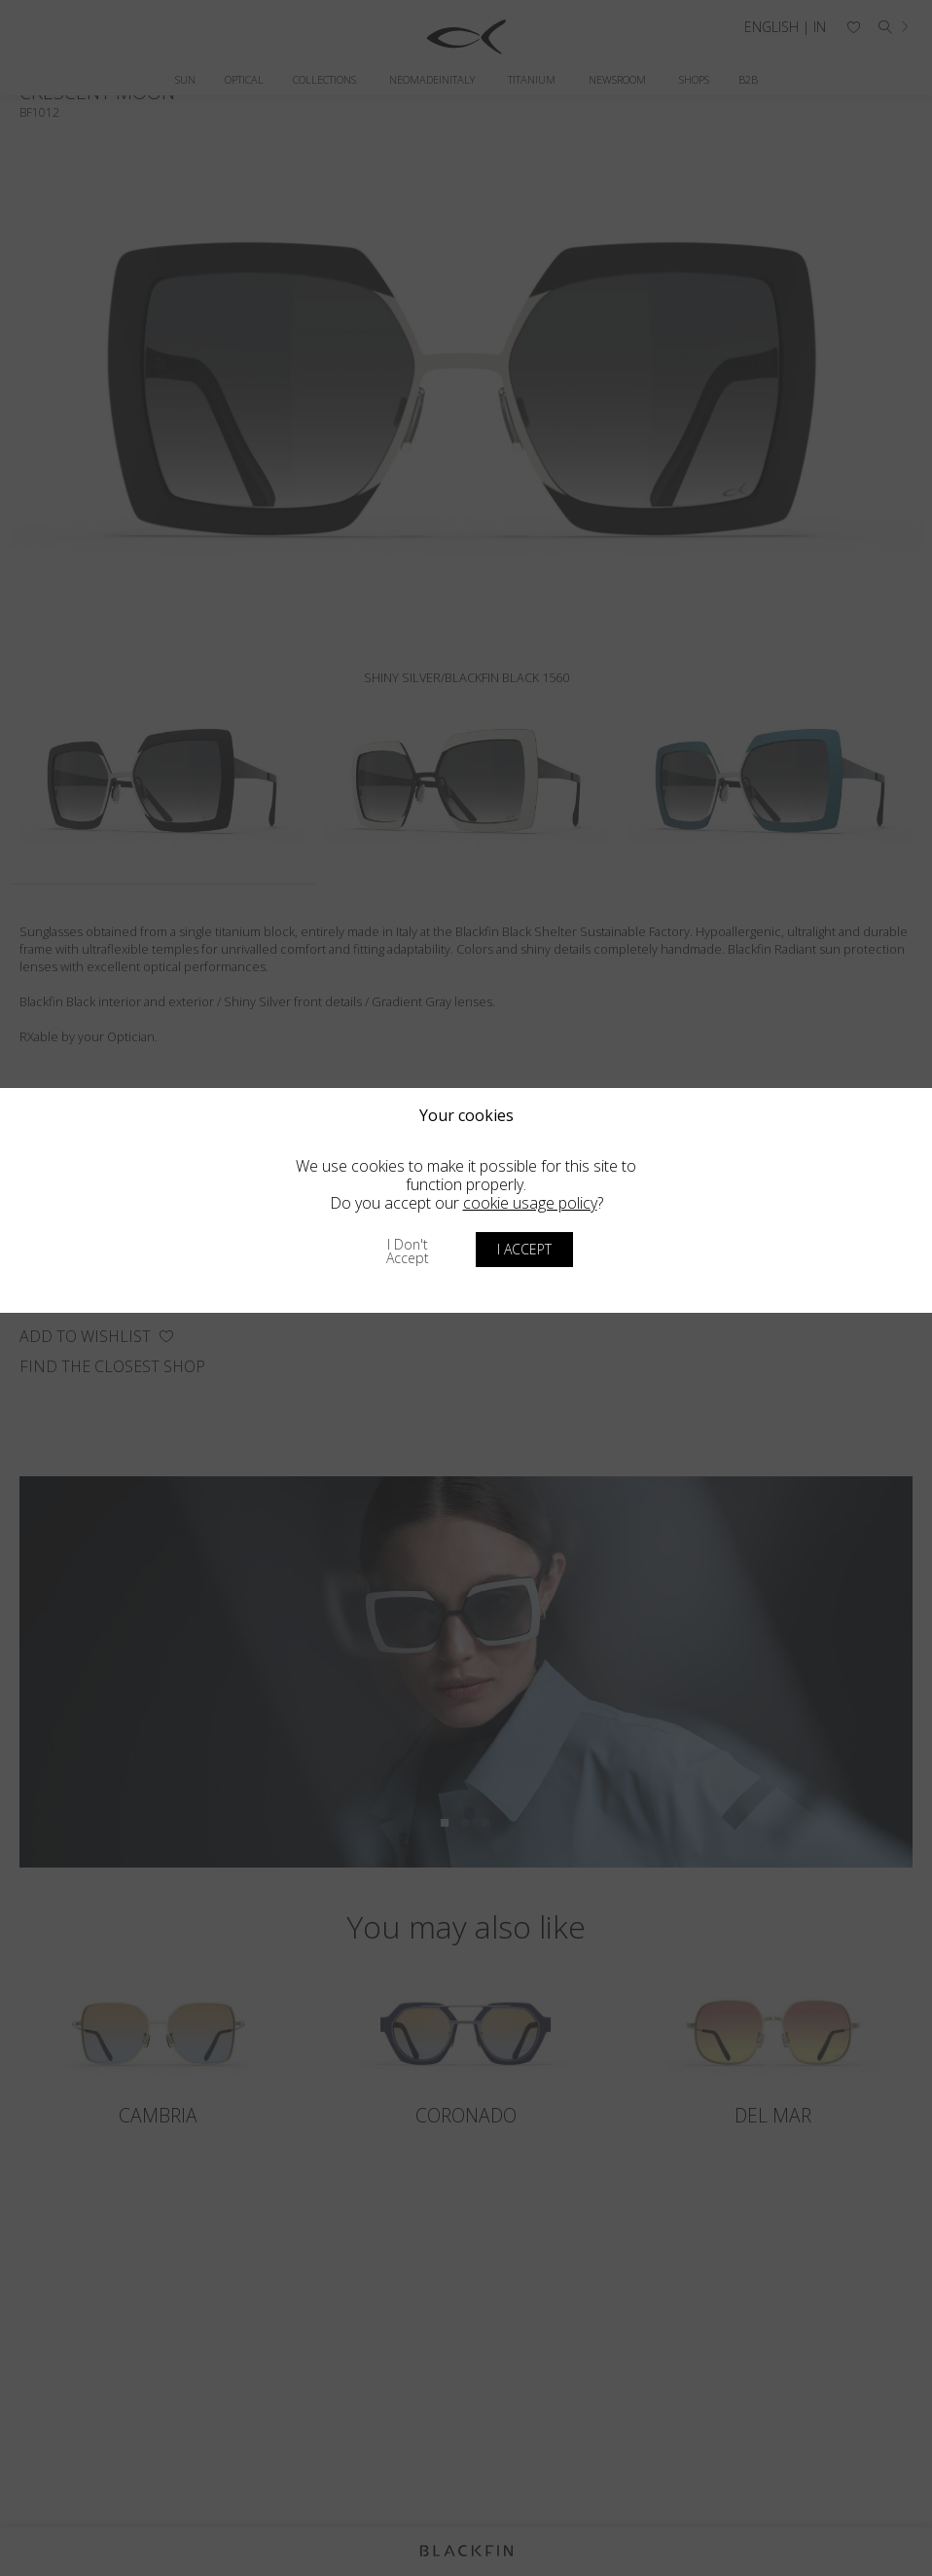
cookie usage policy (530, 1203)
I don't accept (407, 1251)
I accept (524, 1249)
